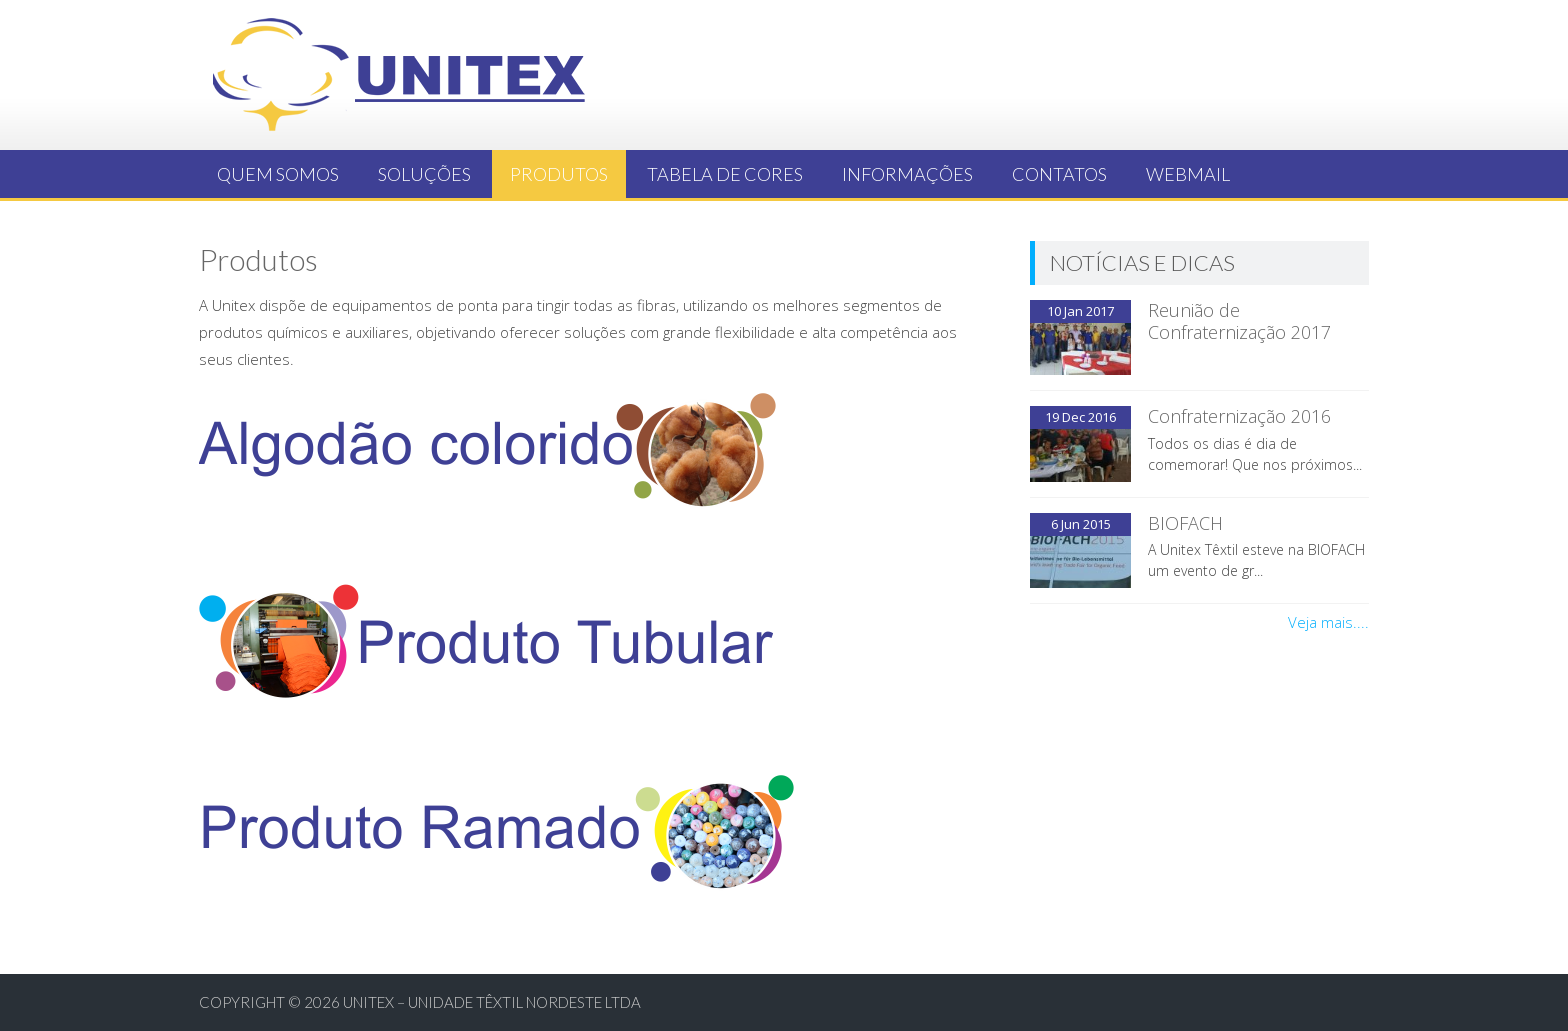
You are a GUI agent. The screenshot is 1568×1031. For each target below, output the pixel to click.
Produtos (559, 174)
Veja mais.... (1328, 622)
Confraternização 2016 (1239, 416)
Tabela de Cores (725, 174)
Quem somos (278, 174)
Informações (907, 174)
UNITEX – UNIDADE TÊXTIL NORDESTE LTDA (492, 1002)
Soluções (424, 174)
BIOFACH (1185, 523)
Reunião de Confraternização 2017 (1239, 321)
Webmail (1188, 174)
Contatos (1059, 174)
